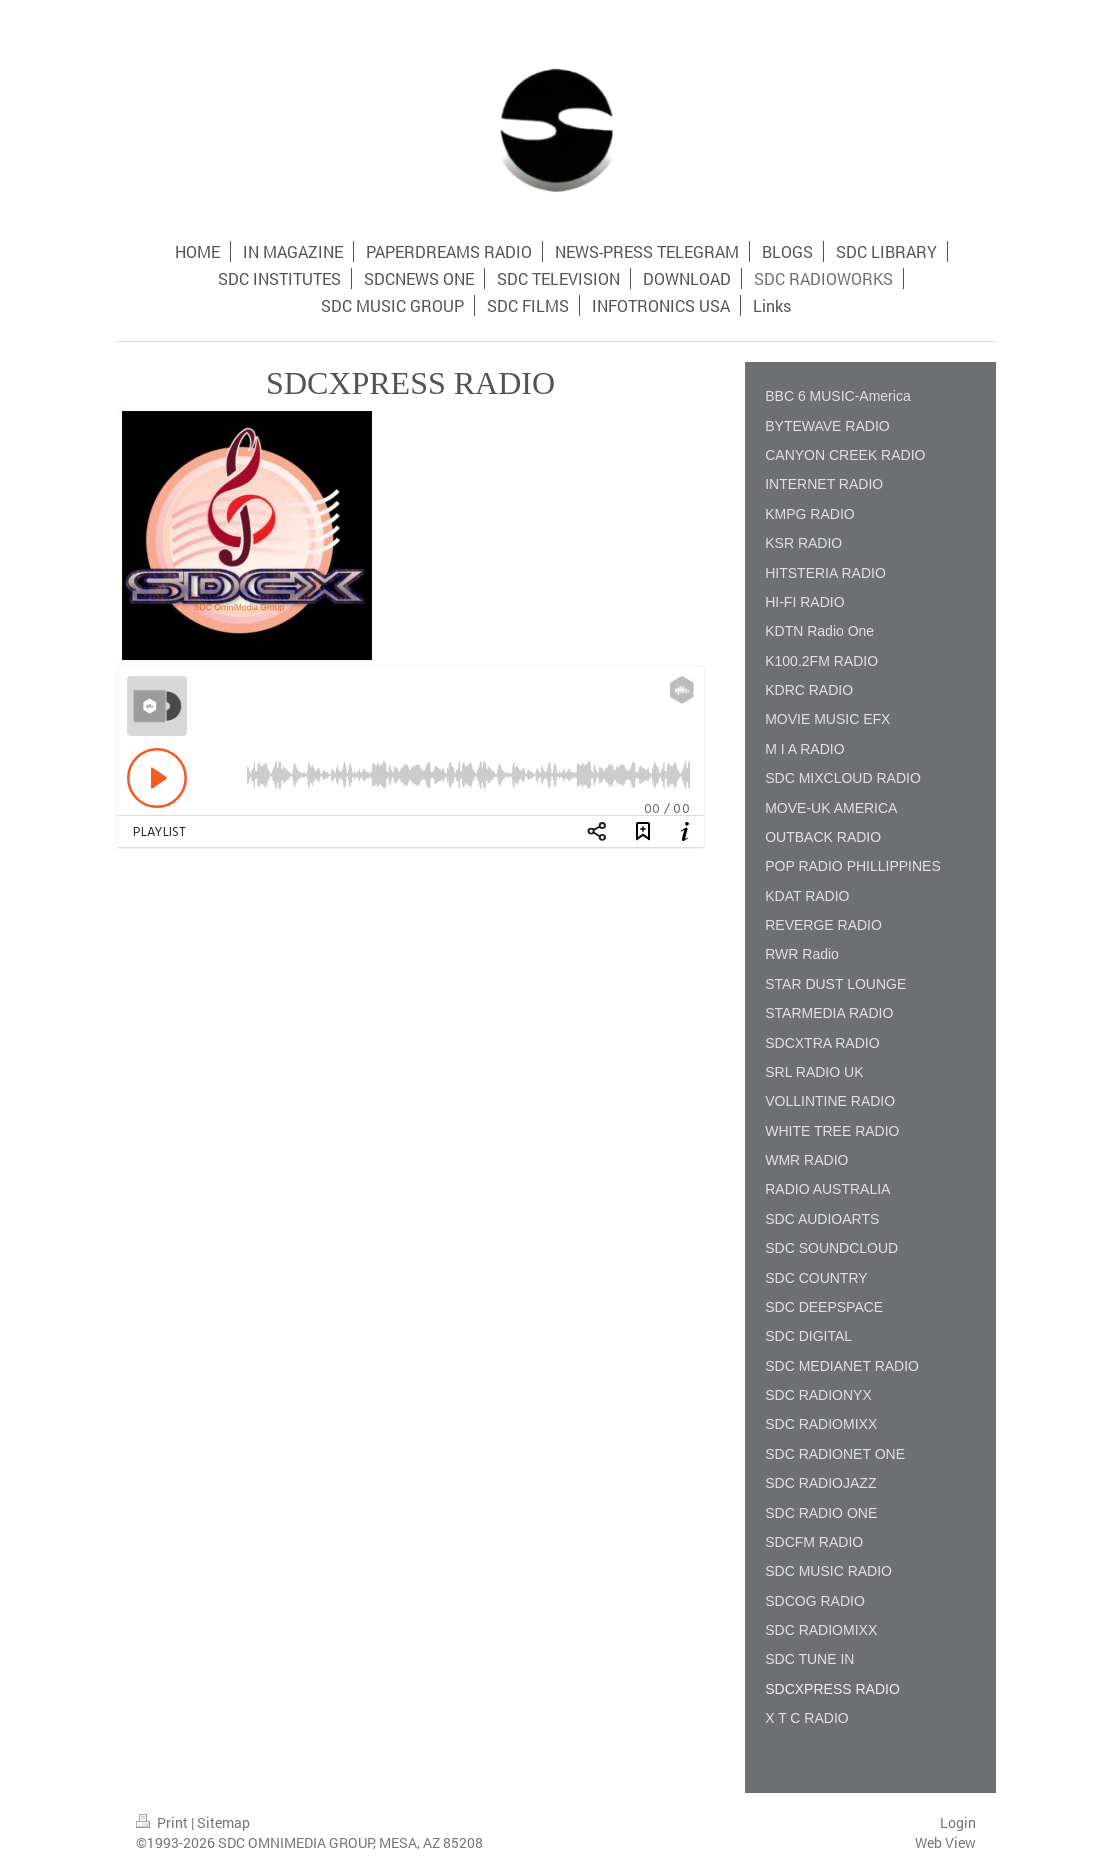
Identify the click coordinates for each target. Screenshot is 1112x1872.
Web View (945, 1842)
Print (163, 1822)
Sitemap (223, 1822)
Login (958, 1822)
